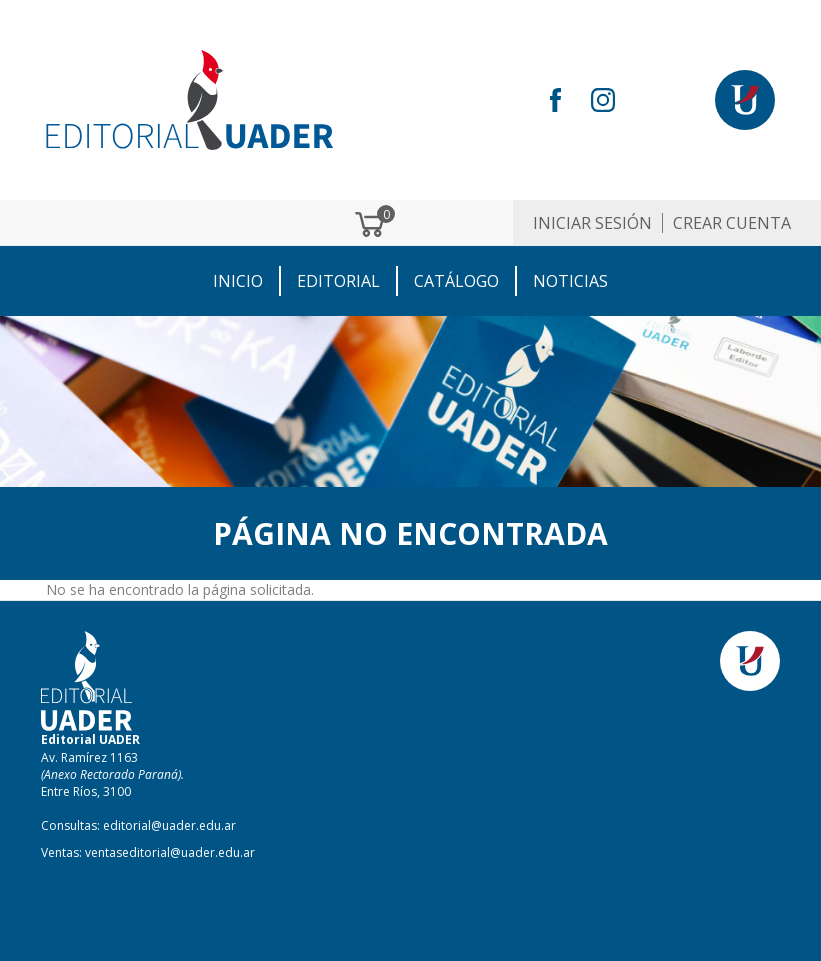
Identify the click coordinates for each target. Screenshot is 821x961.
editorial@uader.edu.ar (169, 825)
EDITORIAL (338, 281)
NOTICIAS (570, 281)
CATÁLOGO (456, 281)
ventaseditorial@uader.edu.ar (170, 852)
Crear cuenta (732, 223)
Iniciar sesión (592, 223)
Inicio (238, 281)
